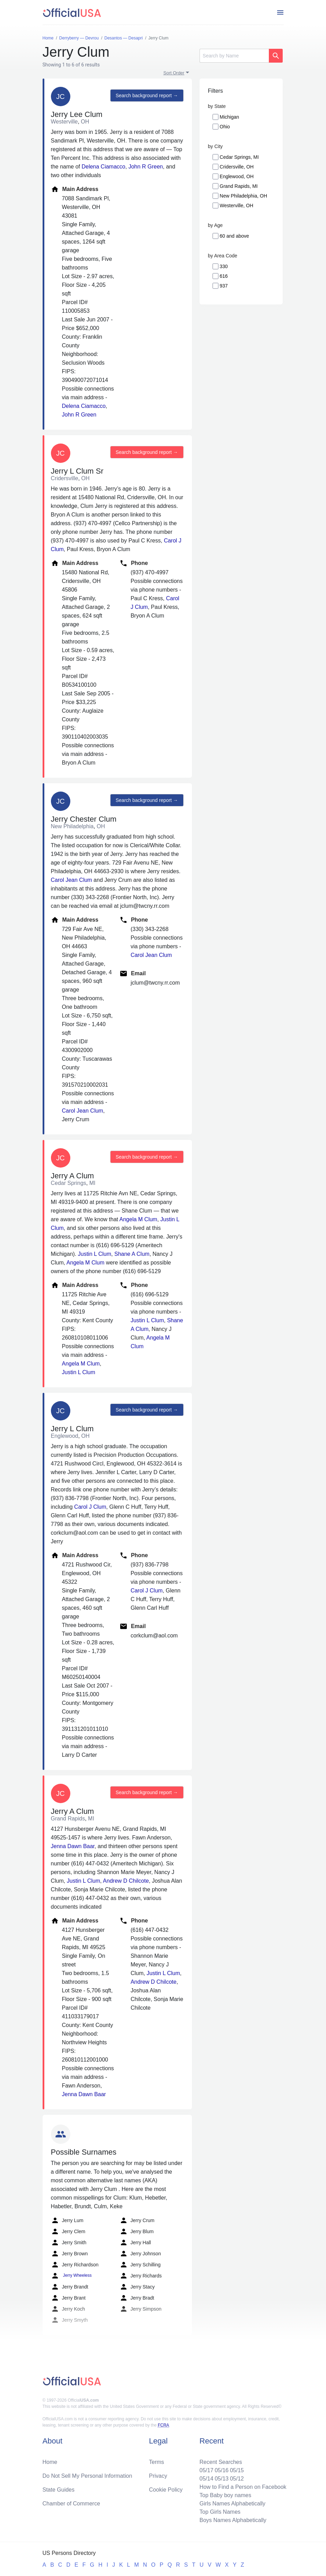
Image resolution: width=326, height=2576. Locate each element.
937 (224, 286)
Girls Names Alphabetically (232, 2503)
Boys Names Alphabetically (233, 2520)
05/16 (222, 2470)
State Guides (59, 2490)
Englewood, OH (237, 176)
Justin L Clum (94, 1254)
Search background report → (147, 95)
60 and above (234, 236)
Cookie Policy (166, 2490)
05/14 (206, 2479)
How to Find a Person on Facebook (243, 2487)
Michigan (229, 117)
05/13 (222, 2479)
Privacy (158, 2476)
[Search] (234, 56)
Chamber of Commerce (71, 2503)
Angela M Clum (138, 1219)
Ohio (225, 127)
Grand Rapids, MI (239, 186)
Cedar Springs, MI (239, 157)
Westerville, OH (236, 205)
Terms (156, 2462)
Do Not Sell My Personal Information (87, 2476)
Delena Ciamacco (103, 167)
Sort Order (174, 72)
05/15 (237, 2470)
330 (224, 266)
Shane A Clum (131, 1254)
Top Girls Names (220, 2512)
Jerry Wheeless (71, 2276)
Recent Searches (221, 2462)
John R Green (146, 167)
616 (224, 276)
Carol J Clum (90, 1507)
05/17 (206, 2470)
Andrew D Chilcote (126, 1881)
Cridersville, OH (237, 167)
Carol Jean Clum (71, 880)
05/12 (237, 2479)
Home (50, 2462)
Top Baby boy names (225, 2495)
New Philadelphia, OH (243, 196)
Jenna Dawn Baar (73, 1846)
